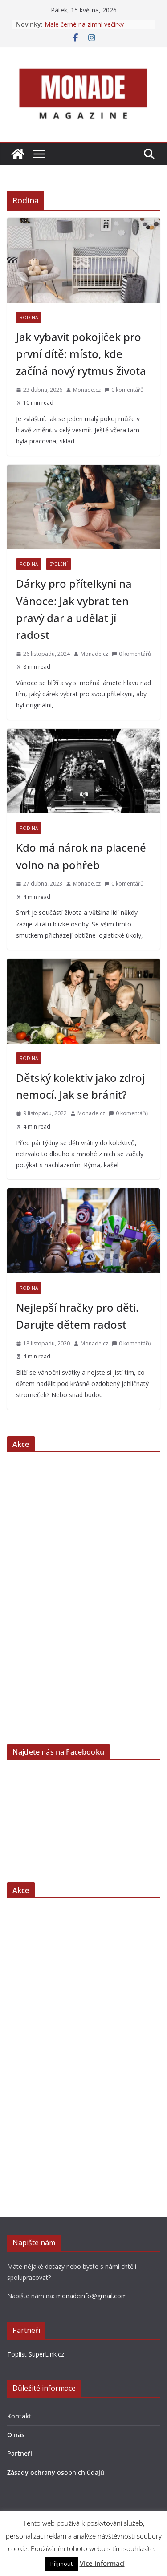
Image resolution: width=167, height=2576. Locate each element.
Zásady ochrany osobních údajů (55, 2472)
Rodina (29, 317)
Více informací (102, 2563)
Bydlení (58, 564)
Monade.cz (87, 390)
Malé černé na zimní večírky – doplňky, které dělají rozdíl (87, 28)
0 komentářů (123, 390)
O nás (15, 2434)
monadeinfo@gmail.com (91, 2296)
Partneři (19, 2453)
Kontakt (19, 2416)
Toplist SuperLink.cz (35, 2354)
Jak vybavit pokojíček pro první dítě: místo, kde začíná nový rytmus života (81, 353)
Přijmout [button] (61, 2564)
